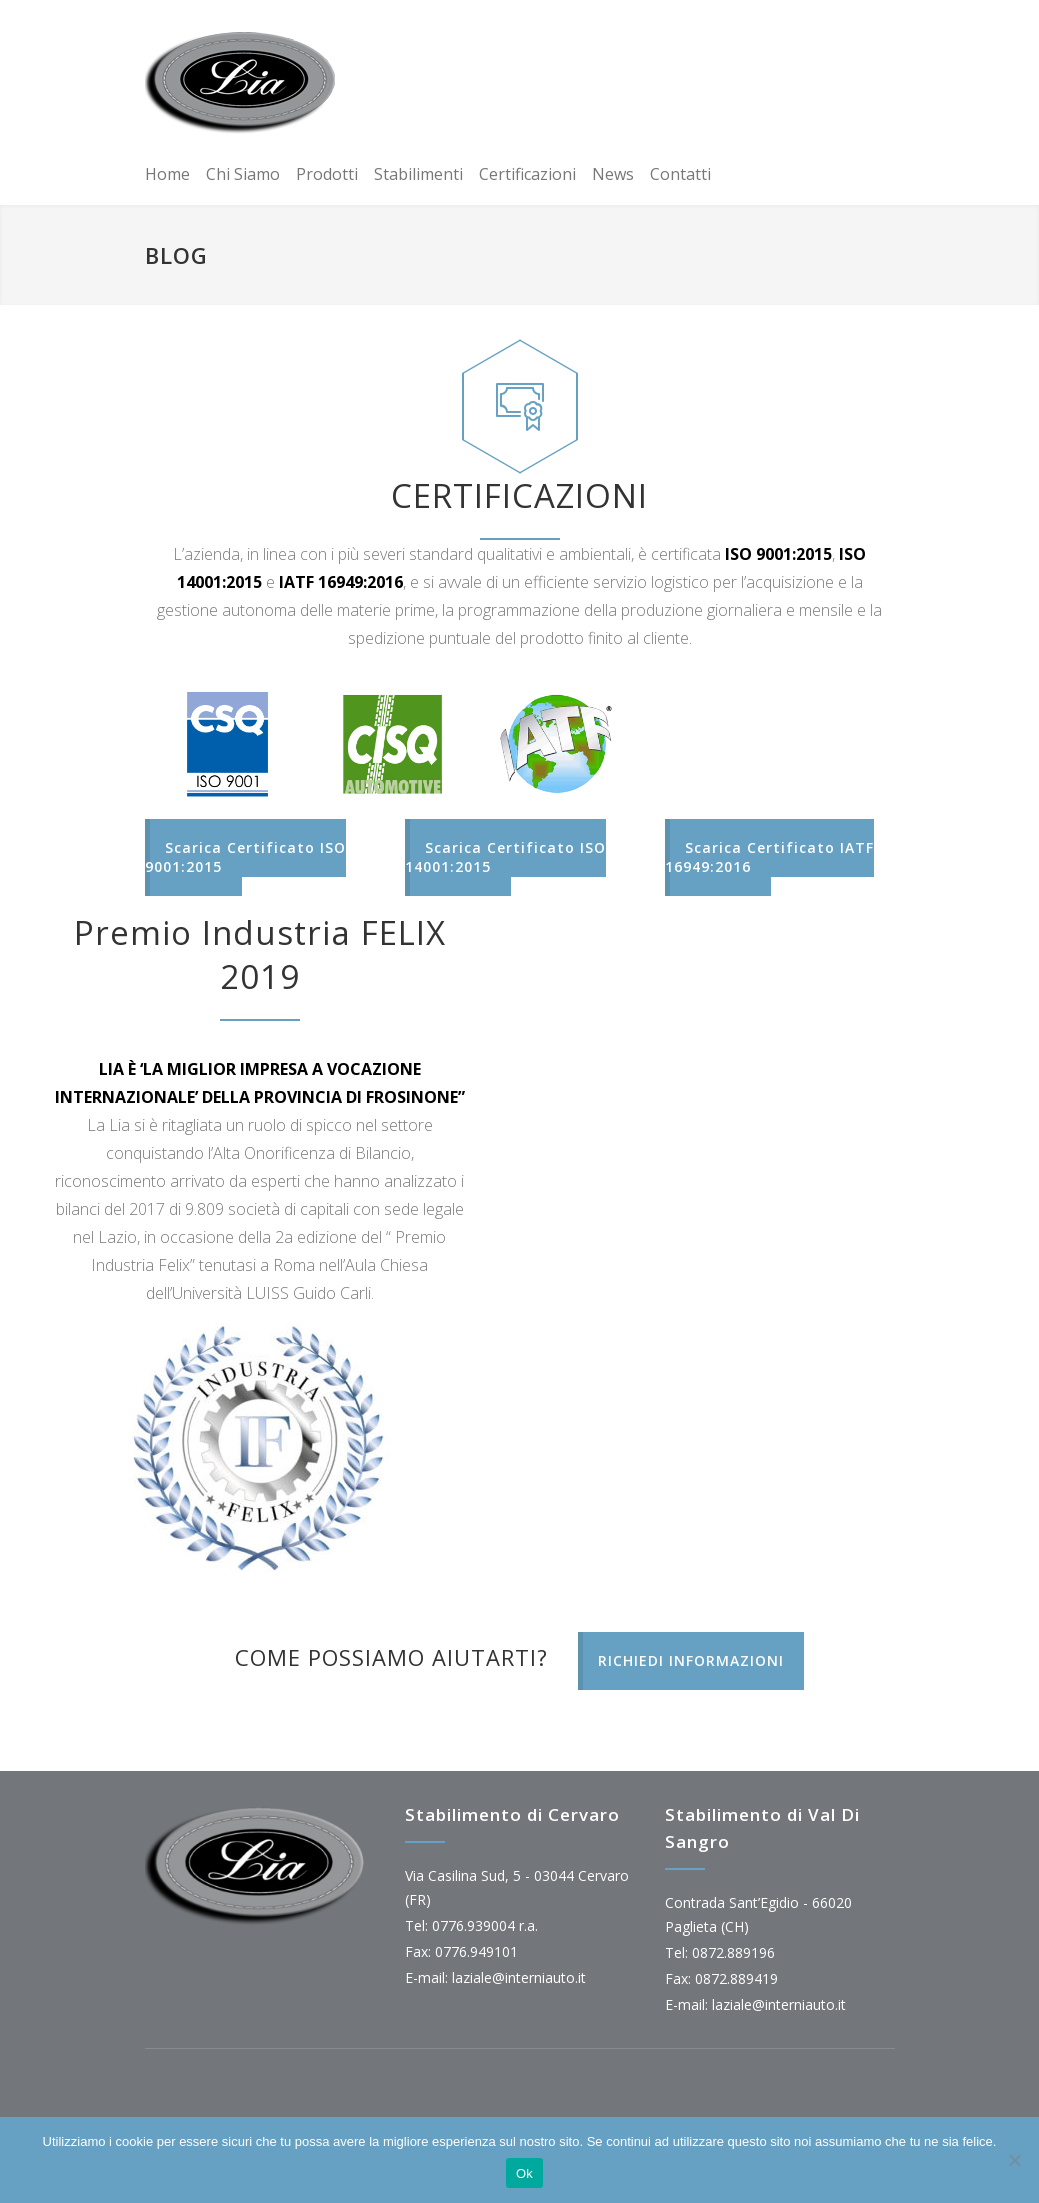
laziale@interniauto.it (519, 1977)
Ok (524, 2173)
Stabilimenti (418, 174)
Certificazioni (527, 174)
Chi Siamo (243, 174)
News (613, 174)
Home (167, 174)
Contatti (680, 174)
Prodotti (327, 174)
